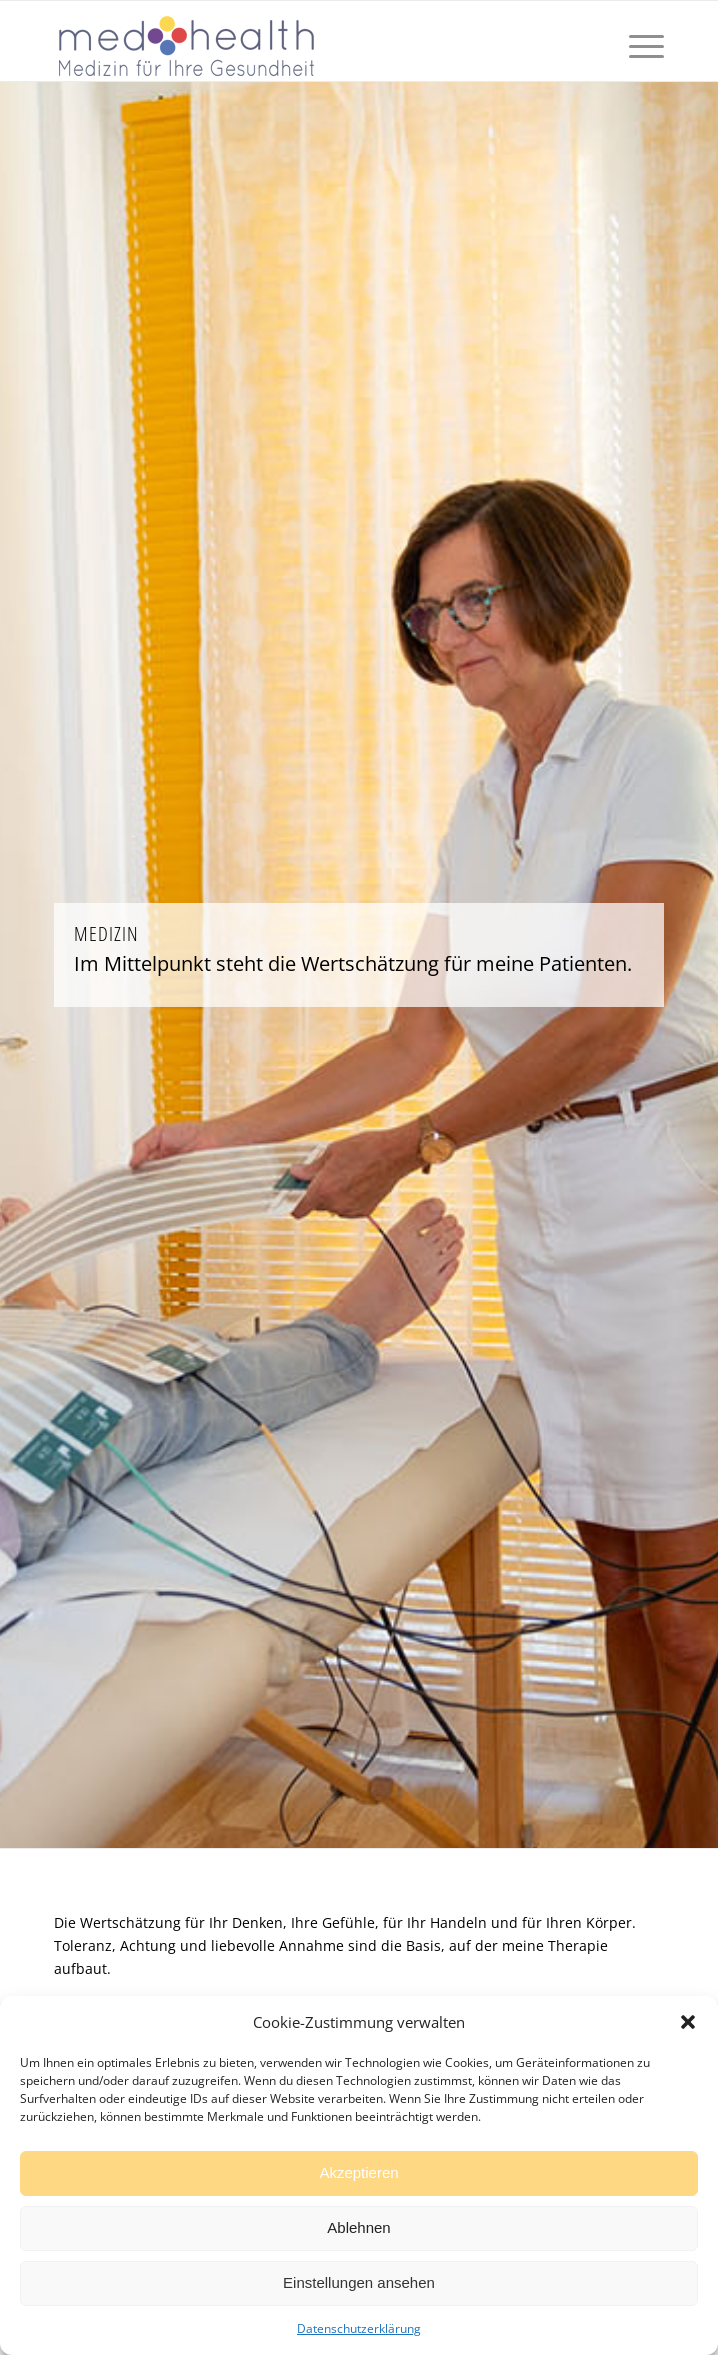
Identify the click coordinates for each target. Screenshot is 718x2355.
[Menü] (636, 41)
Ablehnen (358, 2227)
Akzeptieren (358, 2172)
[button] (688, 2022)
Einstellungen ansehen (359, 2282)
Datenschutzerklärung (359, 2328)
